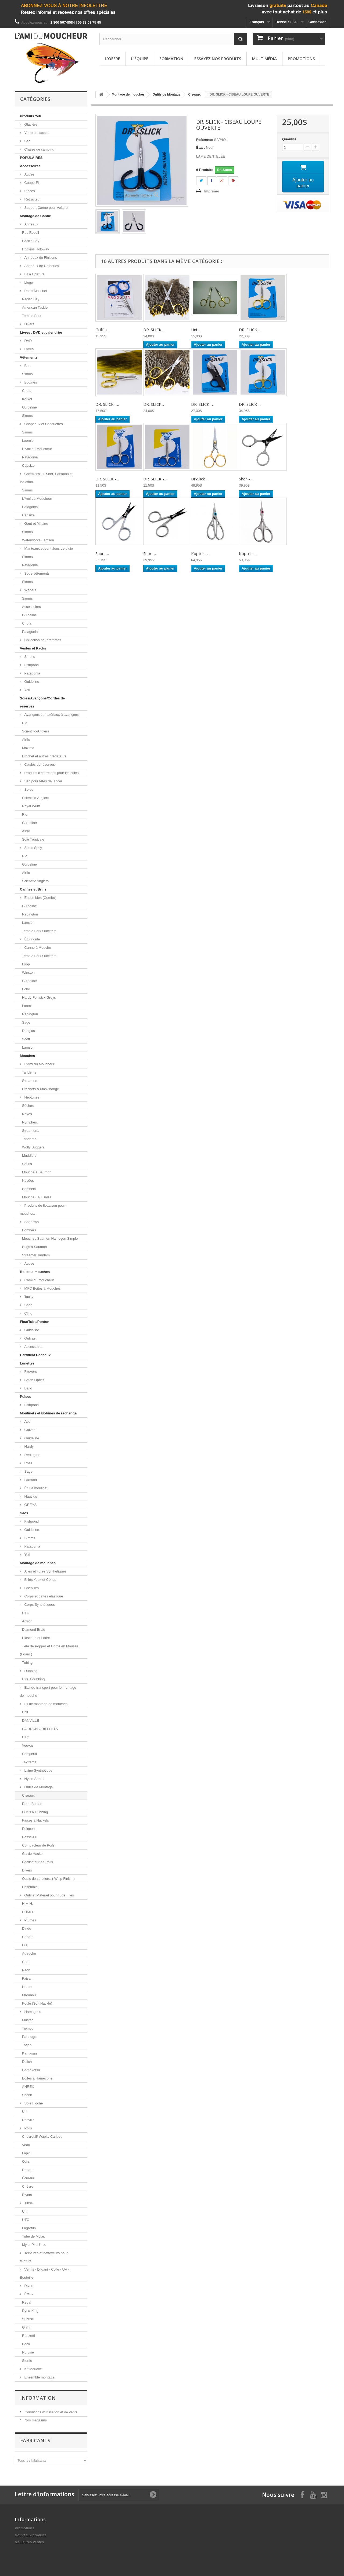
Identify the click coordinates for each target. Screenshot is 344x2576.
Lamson (28, 923)
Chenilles (31, 1588)
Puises (25, 1397)
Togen (26, 2045)
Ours (26, 2161)
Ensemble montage (39, 2377)
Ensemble (30, 1887)
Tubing (27, 1663)
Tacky (28, 1297)
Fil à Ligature (34, 274)
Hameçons (32, 2012)
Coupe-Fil (31, 183)
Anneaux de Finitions (40, 258)
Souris (27, 1164)
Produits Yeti (30, 116)
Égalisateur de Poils (37, 1862)
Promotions (301, 58)
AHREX (28, 2087)
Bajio (27, 1388)
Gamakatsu (31, 2070)
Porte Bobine (32, 1804)
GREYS (30, 1505)
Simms (27, 374)
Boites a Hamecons (37, 2078)
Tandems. (29, 1139)
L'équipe (139, 58)
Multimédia (264, 58)
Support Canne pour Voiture (45, 208)
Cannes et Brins (33, 889)
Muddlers (29, 1156)
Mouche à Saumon (36, 1172)
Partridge (29, 2037)
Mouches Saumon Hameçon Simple (50, 1238)
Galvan (29, 1430)
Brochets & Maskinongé (40, 1089)
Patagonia (30, 457)
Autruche (29, 1953)
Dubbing (30, 1671)
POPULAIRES (31, 158)
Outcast (29, 1338)
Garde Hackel (32, 1854)
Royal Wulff (31, 806)
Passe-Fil (29, 1837)
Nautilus (30, 1496)
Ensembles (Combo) (39, 898)
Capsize (28, 466)
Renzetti (28, 2336)
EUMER (28, 1912)
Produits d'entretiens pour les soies (51, 773)
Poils (27, 2128)
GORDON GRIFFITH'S (40, 1729)
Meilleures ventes (29, 2542)
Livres (28, 349)
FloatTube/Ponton (34, 1322)
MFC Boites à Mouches (42, 1288)
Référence (204, 140)
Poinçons (29, 1829)
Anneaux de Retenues (41, 266)
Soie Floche (33, 2103)
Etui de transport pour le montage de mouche (48, 1691)
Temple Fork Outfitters (39, 931)
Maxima (28, 748)
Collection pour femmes (42, 640)
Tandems (29, 1072)
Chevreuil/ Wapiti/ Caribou (42, 2136)
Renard (28, 2170)
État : (200, 147)
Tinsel (28, 2203)
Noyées (28, 1180)
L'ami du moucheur (38, 1280)
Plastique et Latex (36, 1638)
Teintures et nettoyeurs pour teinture (44, 2257)
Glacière (30, 124)
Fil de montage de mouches (45, 1704)
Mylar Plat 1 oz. (34, 2245)
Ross (27, 1463)
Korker (27, 399)
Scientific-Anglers (35, 731)
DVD (27, 341)
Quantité (289, 139)
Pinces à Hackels (35, 1820)
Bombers (29, 1189)
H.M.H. (27, 1904)
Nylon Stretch (34, 1779)
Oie (24, 1945)
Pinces (29, 191)
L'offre (112, 58)
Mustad (28, 2020)
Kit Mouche (32, 2369)
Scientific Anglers (35, 881)
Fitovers (30, 1372)
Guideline (29, 407)
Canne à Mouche (37, 948)
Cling (27, 1313)
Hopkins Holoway (35, 249)
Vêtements (29, 357)
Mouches (27, 1056)
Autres (28, 174)
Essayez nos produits (217, 58)
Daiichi (27, 2062)
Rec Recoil (30, 233)
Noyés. (27, 1114)
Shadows (31, 1222)
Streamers (30, 1081)
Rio (24, 723)
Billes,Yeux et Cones (39, 1580)
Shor (27, 1305)
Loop (26, 964)
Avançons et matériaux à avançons (51, 715)
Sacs (24, 1513)
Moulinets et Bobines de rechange (48, 1413)
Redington (30, 914)
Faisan (27, 1978)
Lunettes (27, 1363)
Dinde (26, 1928)
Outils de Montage (38, 1787)
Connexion (318, 22)
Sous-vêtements (36, 573)
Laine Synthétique (37, 1770)
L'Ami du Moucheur (37, 449)
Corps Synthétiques (39, 1605)
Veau (26, 2145)
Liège (28, 282)
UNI (25, 1712)
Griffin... (102, 329)
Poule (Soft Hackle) (37, 2003)
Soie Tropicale (33, 839)
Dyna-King (30, 2311)
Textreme (29, 1762)
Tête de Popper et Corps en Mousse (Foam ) (49, 1650)
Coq (25, 1962)
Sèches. (28, 1106)
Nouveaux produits (30, 2535)
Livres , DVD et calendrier (41, 332)
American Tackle (35, 307)
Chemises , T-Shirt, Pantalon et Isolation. (46, 478)
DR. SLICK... (153, 329)
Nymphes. (30, 1122)
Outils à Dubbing (35, 1812)
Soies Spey (32, 848)
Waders (29, 590)
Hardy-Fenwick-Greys (39, 997)
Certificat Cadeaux (35, 1355)
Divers (28, 324)
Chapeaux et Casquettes (43, 424)
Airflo (26, 740)
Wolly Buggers (33, 1147)
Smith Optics (33, 1380)
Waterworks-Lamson (38, 540)
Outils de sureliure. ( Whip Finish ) (48, 1879)
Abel (27, 1422)
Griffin (26, 2327)
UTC (25, 1613)
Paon (26, 1970)
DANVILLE (30, 1720)
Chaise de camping (38, 149)
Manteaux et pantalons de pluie (48, 548)
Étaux (28, 2294)
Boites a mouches (35, 1272)
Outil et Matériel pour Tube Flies (48, 1895)
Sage (26, 1022)
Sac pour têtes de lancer (42, 781)
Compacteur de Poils (38, 1845)
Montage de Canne (35, 216)
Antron (27, 1621)
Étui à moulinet (35, 1488)
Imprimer (211, 191)
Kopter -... (200, 553)
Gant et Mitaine (35, 523)
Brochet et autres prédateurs (44, 756)
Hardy (28, 1446)
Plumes (29, 1920)
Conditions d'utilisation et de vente (51, 2412)
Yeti (26, 690)
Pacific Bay (30, 241)
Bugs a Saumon (34, 1247)
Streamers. (30, 1131)
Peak (26, 2344)
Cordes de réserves (39, 764)
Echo (26, 989)
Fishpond (31, 665)
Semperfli (29, 1754)
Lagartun (29, 2228)
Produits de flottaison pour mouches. (42, 1209)
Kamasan (29, 2053)
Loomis (27, 441)
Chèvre (27, 2186)
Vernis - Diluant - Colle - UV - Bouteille (44, 2273)
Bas (26, 366)
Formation (171, 58)
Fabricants (35, 2440)
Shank (27, 2095)
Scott (26, 1039)
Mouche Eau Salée (37, 1197)
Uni (24, 2112)
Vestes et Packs (33, 648)
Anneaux (30, 224)
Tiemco (27, 2028)
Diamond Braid (33, 1630)
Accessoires (30, 166)
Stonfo (27, 2361)
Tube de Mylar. (33, 2236)
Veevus (28, 1745)
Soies (28, 789)
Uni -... (196, 329)
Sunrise (28, 2319)
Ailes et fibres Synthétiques (44, 1571)
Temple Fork (31, 316)
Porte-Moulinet (35, 291)
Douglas (28, 1031)
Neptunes (31, 1097)
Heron (26, 1987)
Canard (28, 1937)
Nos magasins (35, 2420)
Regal (26, 2302)
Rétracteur (32, 199)
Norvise (28, 2352)
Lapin (26, 2153)
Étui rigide (31, 939)
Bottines (30, 382)
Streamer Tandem (36, 1255)
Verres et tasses (36, 133)
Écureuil (28, 2178)
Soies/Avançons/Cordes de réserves (42, 702)
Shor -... (245, 478)
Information (38, 2398)
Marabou (29, 1995)
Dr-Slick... (199, 478)
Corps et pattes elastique (43, 1596)
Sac (26, 141)
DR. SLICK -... (250, 329)
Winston (28, 972)
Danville (28, 2120)
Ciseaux (28, 1795)
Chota (26, 391)
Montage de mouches (38, 1563)
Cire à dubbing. (34, 1679)
